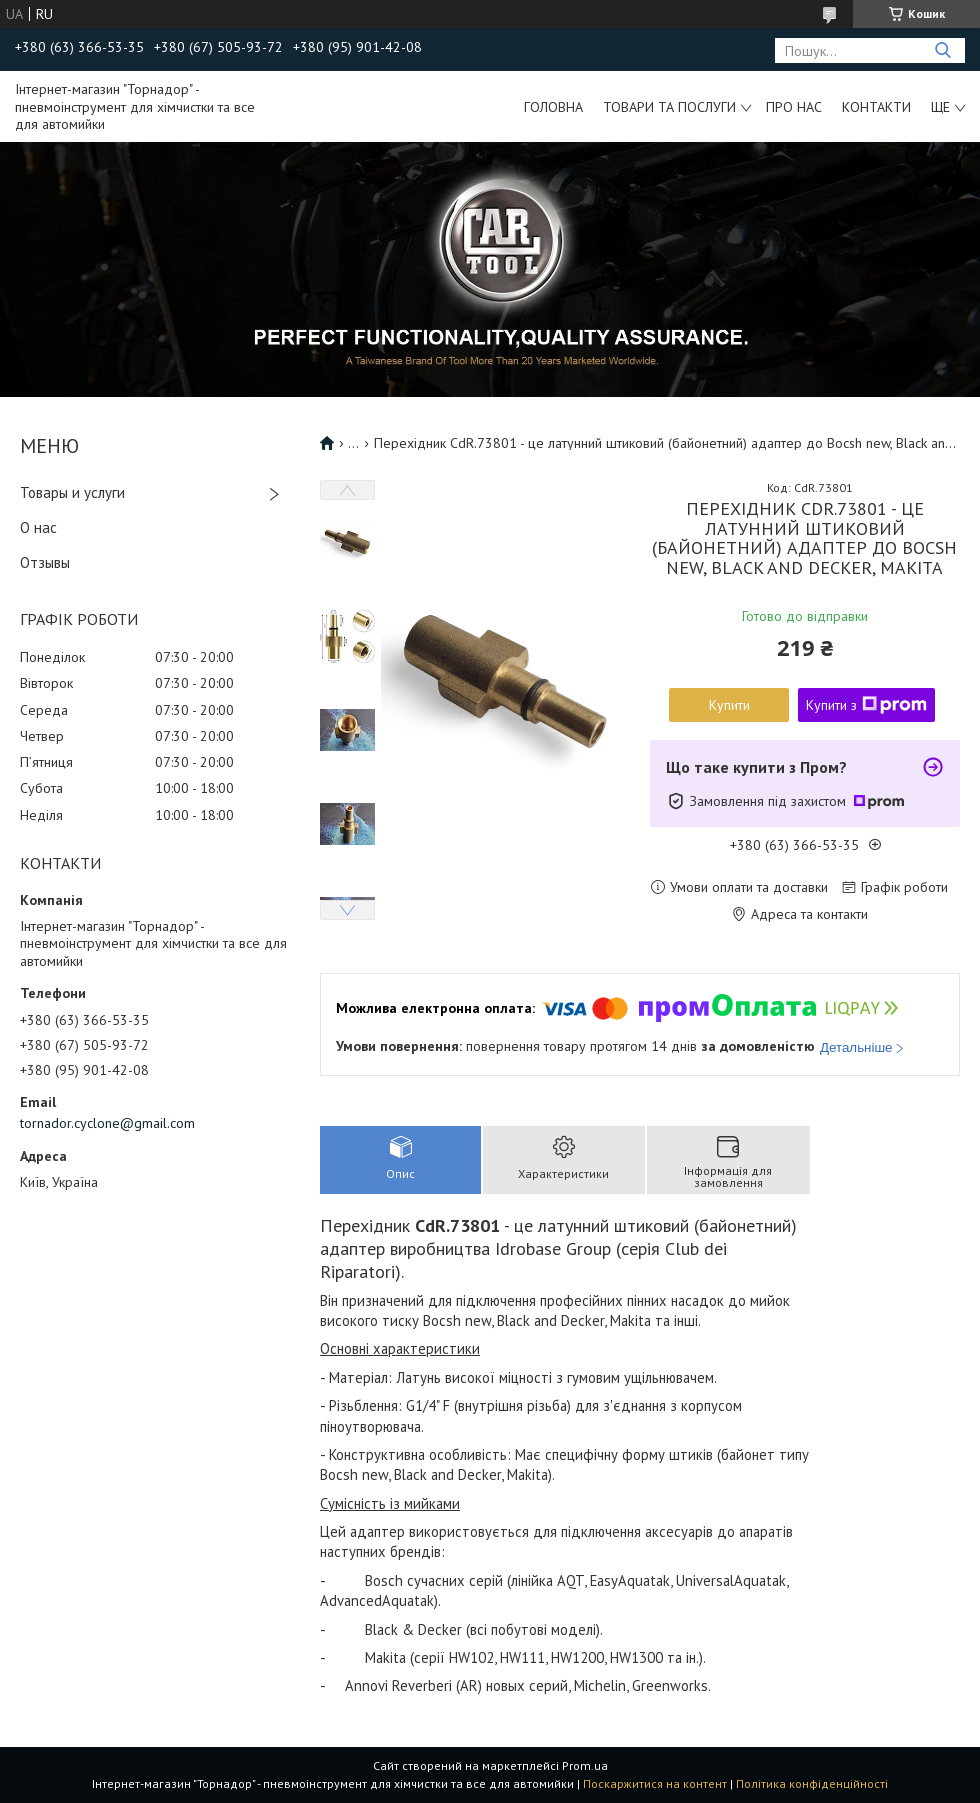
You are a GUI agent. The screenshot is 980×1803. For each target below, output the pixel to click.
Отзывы (45, 562)
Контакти (876, 107)
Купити (729, 705)
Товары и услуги (72, 492)
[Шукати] (942, 50)
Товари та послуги (669, 107)
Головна (553, 107)
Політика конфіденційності (812, 1783)
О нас (38, 527)
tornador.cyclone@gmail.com (107, 1123)
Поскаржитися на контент (655, 1783)
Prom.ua (585, 1765)
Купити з (866, 705)
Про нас (794, 107)
